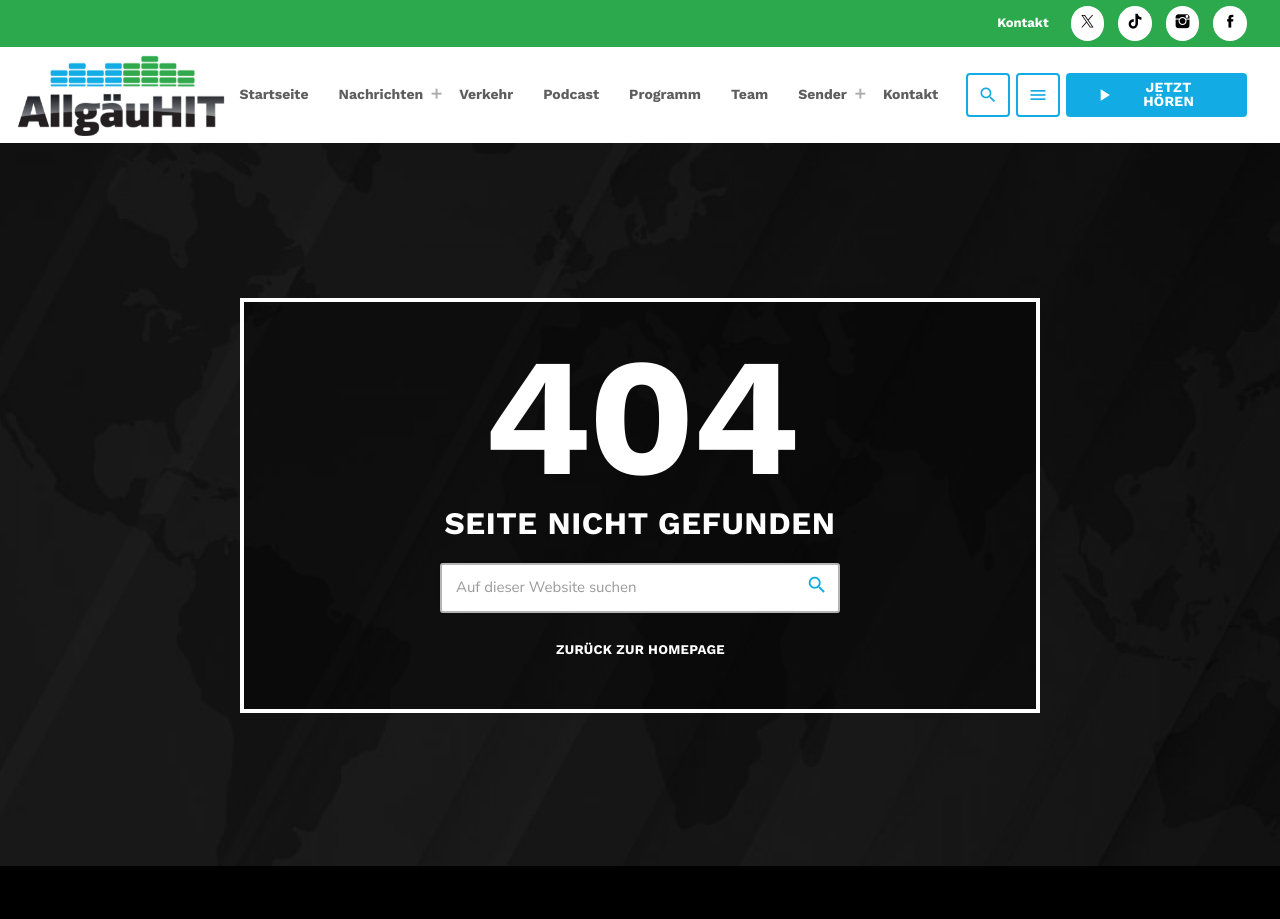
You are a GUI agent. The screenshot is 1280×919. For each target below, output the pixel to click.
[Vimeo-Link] (121, 95)
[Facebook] (1230, 23)
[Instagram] (1183, 23)
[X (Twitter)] (1088, 23)
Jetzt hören (1144, 95)
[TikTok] (1135, 23)
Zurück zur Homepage (640, 650)
